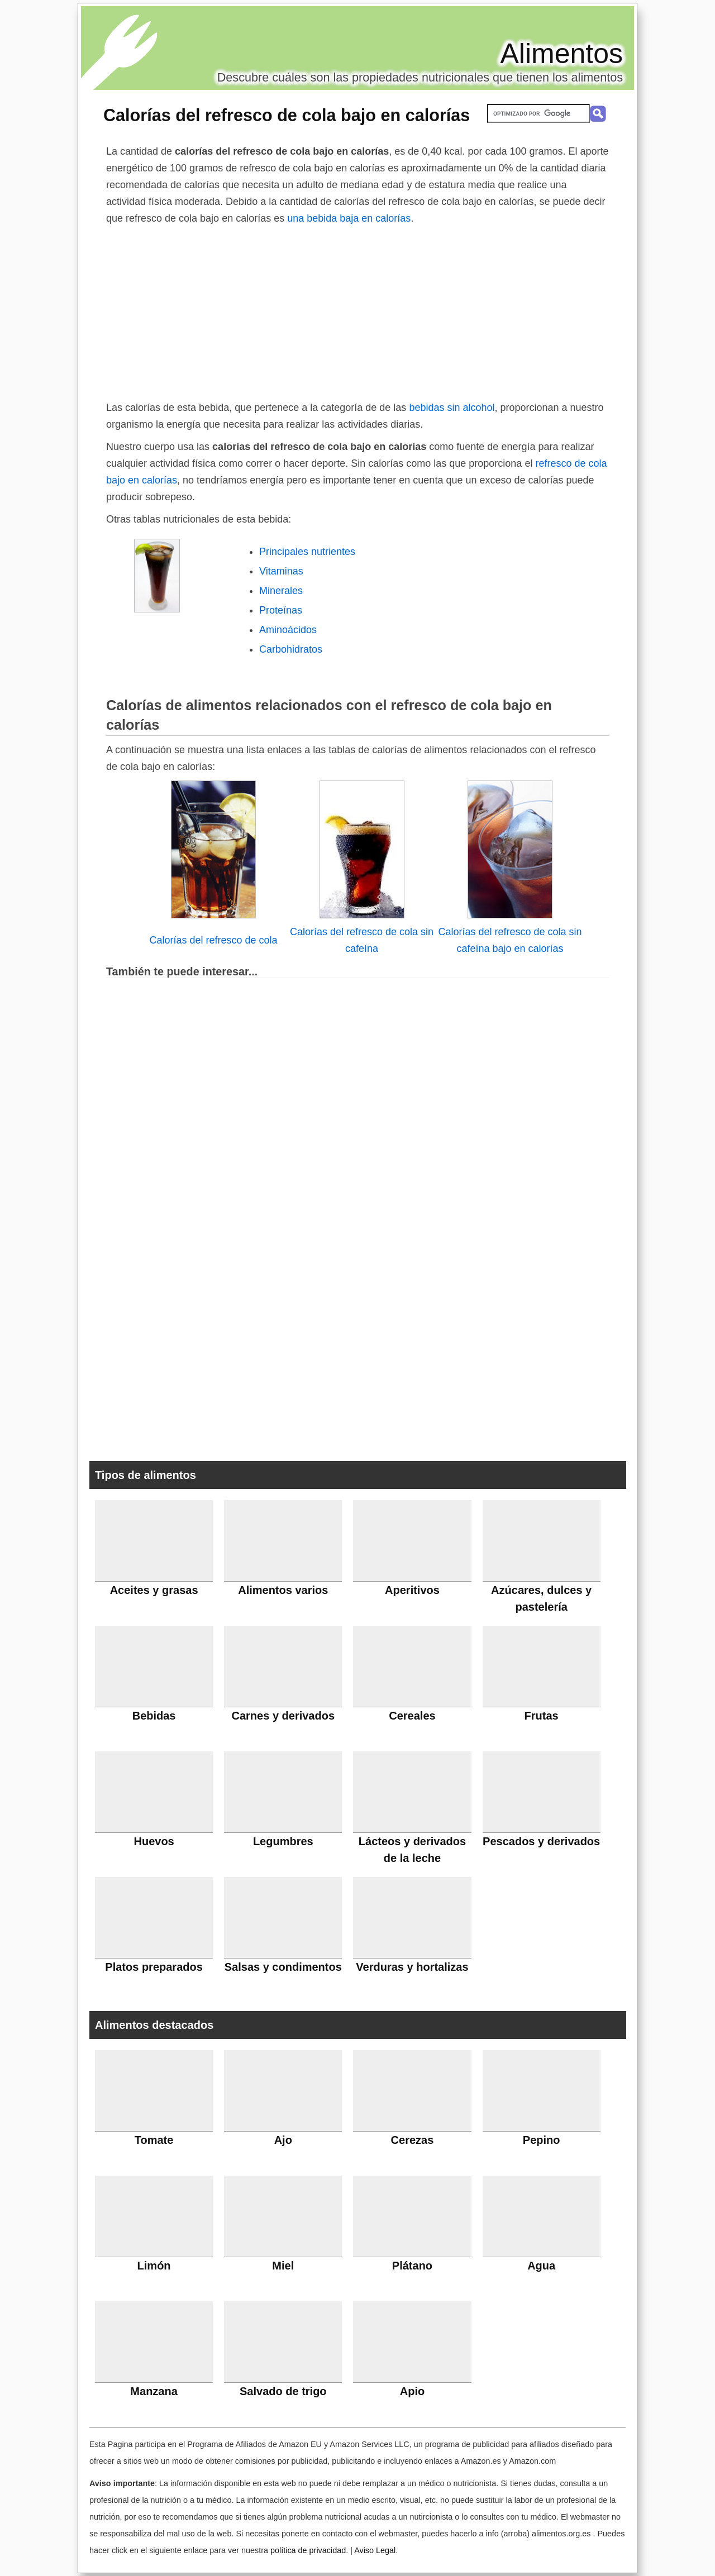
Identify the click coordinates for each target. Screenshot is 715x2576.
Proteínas (280, 610)
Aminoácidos (288, 629)
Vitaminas (281, 571)
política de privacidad (308, 2550)
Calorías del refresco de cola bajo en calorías (286, 115)
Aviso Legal (374, 2550)
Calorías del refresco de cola (213, 940)
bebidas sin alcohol (451, 407)
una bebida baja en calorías (349, 218)
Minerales (281, 590)
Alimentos (561, 53)
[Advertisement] (357, 310)
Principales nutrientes (307, 551)
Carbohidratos (290, 649)
